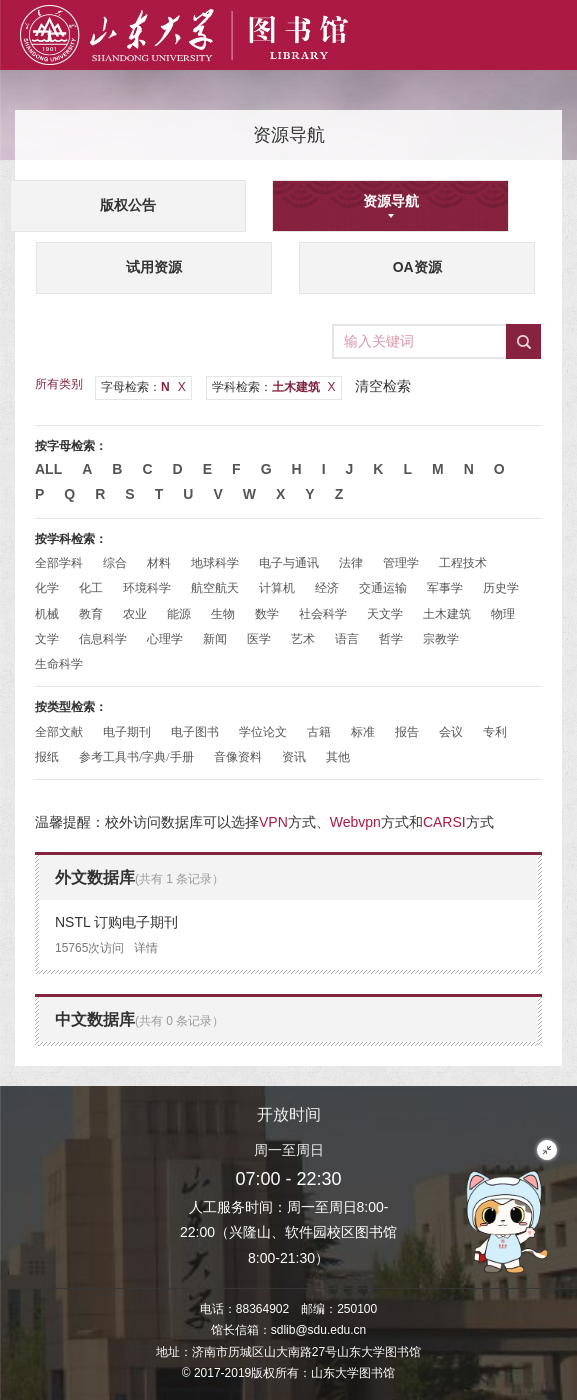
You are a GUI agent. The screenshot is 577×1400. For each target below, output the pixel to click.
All (48, 469)
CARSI (444, 822)
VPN (273, 822)
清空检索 (383, 386)
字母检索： (143, 387)
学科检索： (274, 387)
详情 (146, 948)
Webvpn (355, 822)
